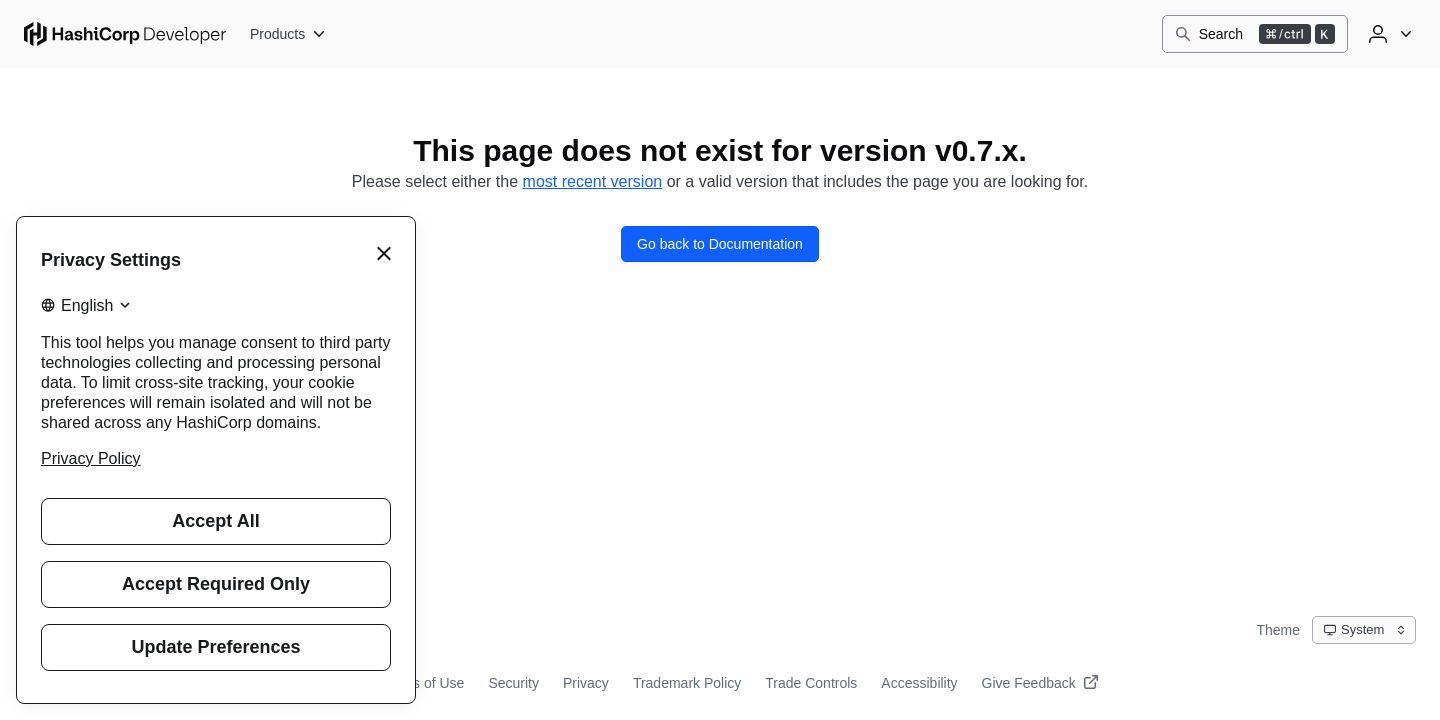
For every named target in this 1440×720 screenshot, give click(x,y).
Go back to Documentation (720, 244)
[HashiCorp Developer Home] (125, 34)
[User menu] (1388, 34)
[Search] (1255, 34)
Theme (1278, 630)
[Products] (288, 34)
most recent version (593, 181)
